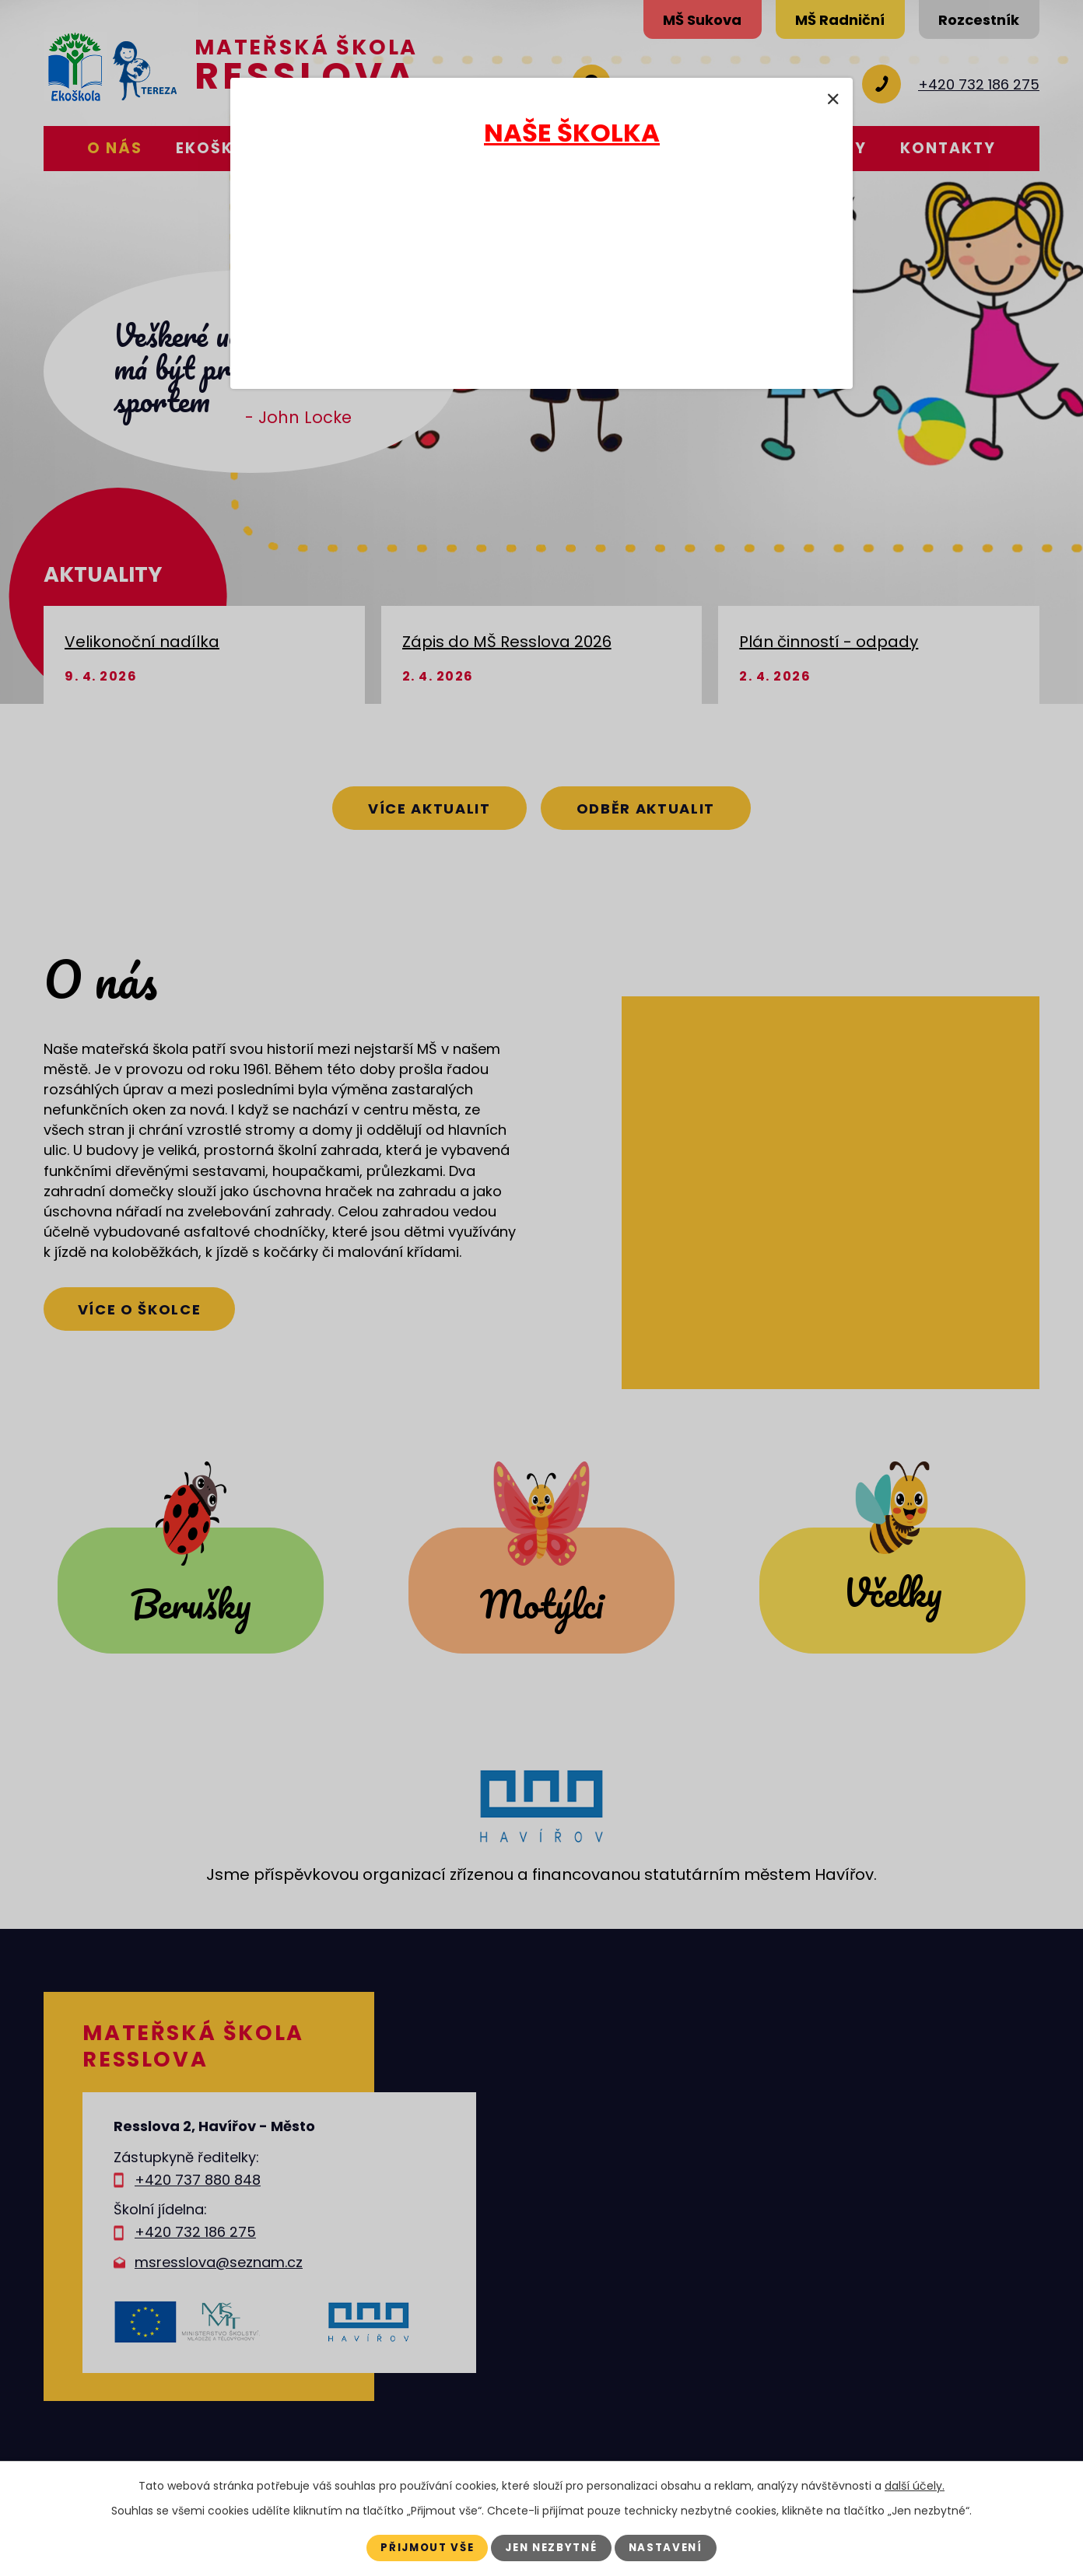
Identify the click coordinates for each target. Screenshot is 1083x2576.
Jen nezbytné (553, 2547)
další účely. (915, 2485)
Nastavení (674, 2547)
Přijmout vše (420, 2547)
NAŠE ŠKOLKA (572, 132)
